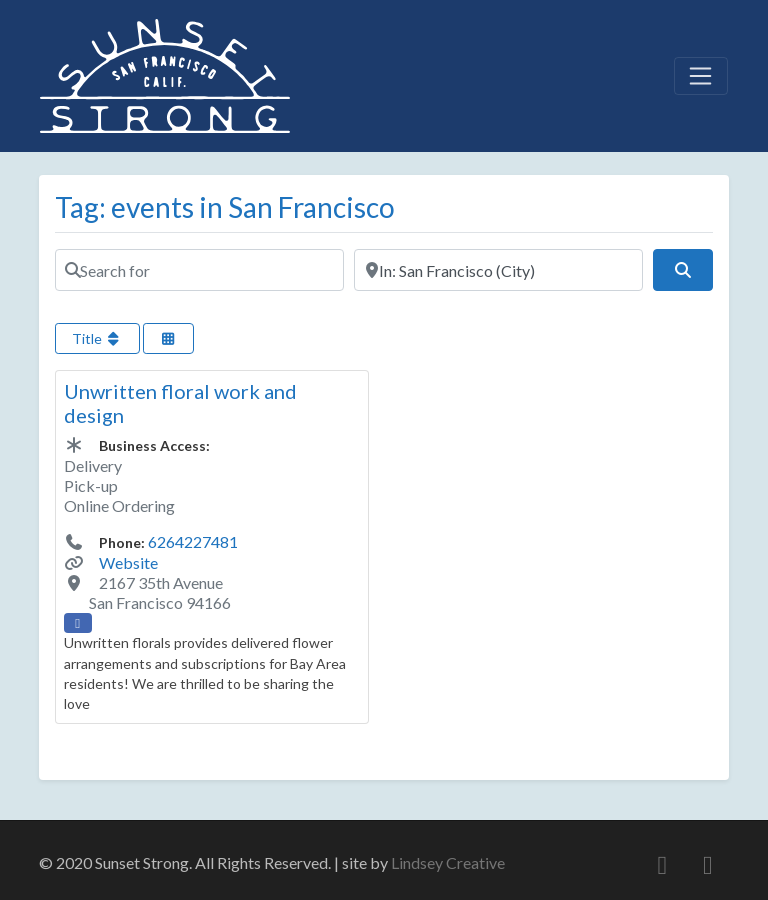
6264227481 (193, 541)
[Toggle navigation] (701, 76)
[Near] (498, 270)
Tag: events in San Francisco (225, 207)
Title (97, 338)
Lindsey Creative (448, 862)
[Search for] (199, 270)
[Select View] (169, 338)
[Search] (683, 270)
